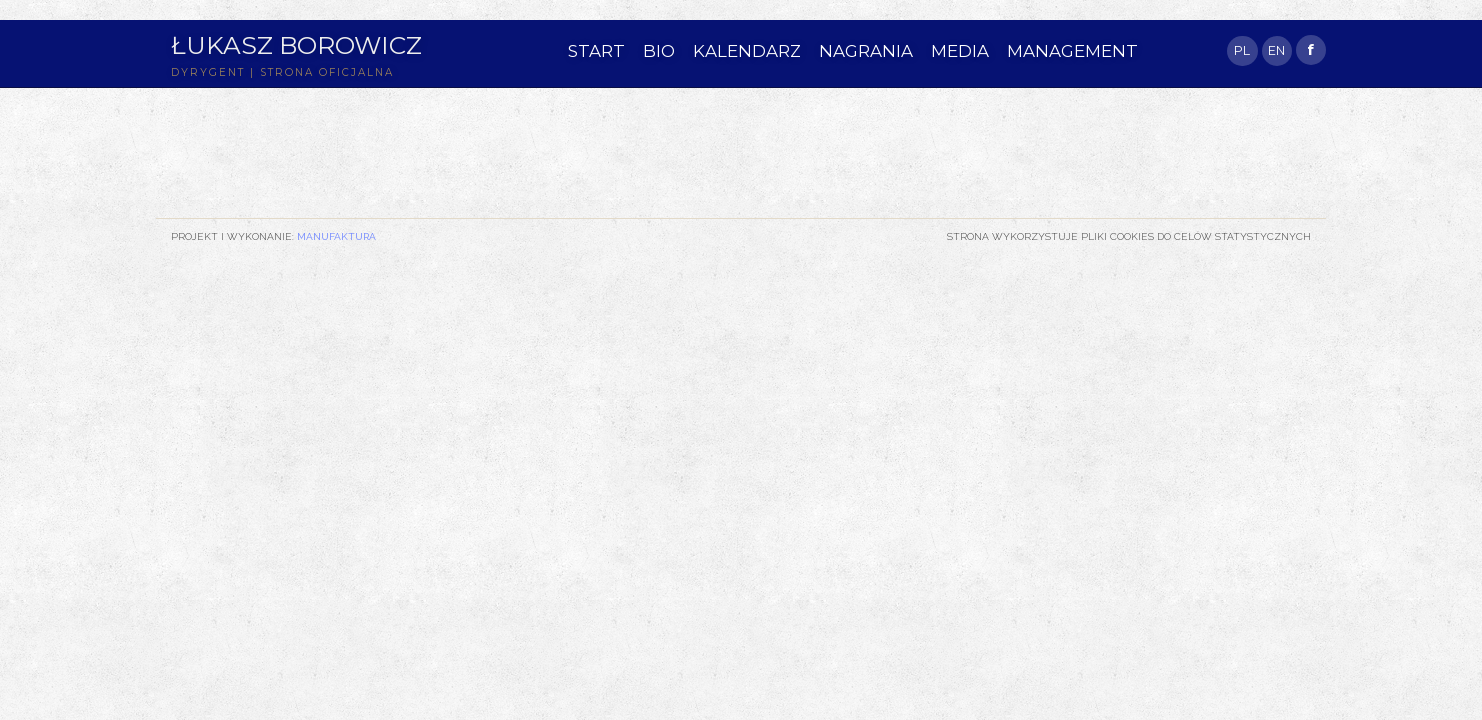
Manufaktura (336, 236)
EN (1276, 50)
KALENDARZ (747, 51)
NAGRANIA (866, 51)
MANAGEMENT (1072, 51)
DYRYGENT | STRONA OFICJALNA (282, 72)
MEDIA (960, 51)
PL (1242, 50)
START (596, 51)
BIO (659, 51)
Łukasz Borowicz (296, 45)
